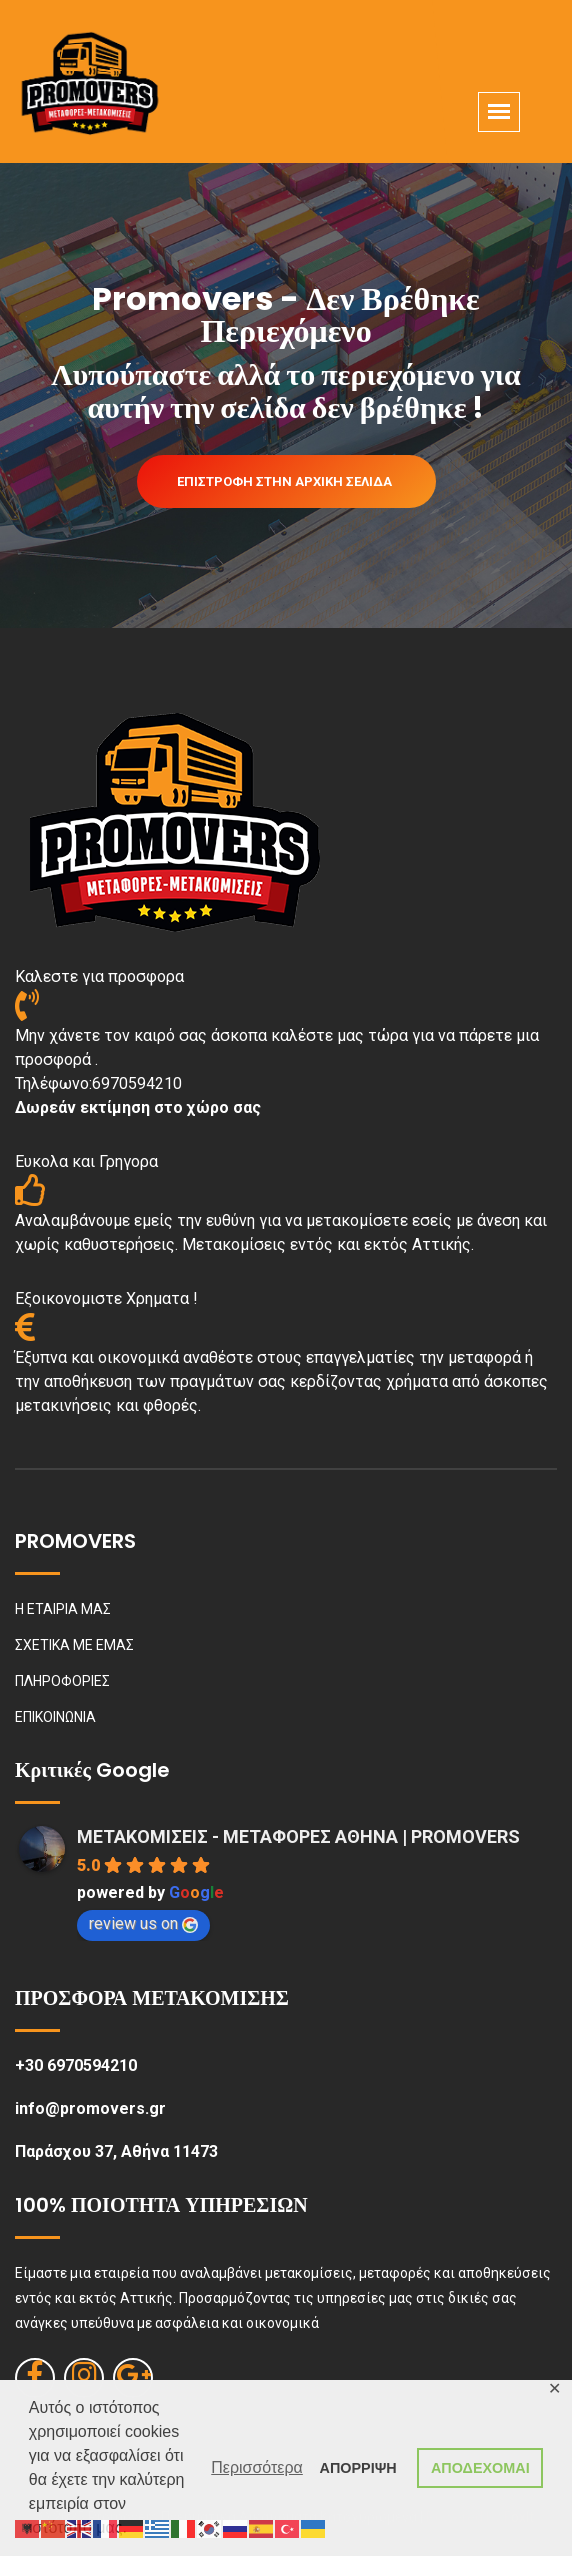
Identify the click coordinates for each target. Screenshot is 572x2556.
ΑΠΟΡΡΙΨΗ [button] (358, 2468)
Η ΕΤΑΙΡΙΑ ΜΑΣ (63, 1609)
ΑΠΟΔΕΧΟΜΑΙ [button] (480, 2468)
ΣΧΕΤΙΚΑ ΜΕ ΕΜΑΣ (74, 1645)
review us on (143, 1923)
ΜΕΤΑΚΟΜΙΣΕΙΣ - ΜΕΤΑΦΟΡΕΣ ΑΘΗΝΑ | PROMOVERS (298, 1836)
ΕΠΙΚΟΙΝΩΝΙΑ (55, 1717)
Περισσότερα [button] (257, 2467)
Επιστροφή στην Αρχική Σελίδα (284, 481)
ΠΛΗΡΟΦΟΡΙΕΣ (62, 1681)
